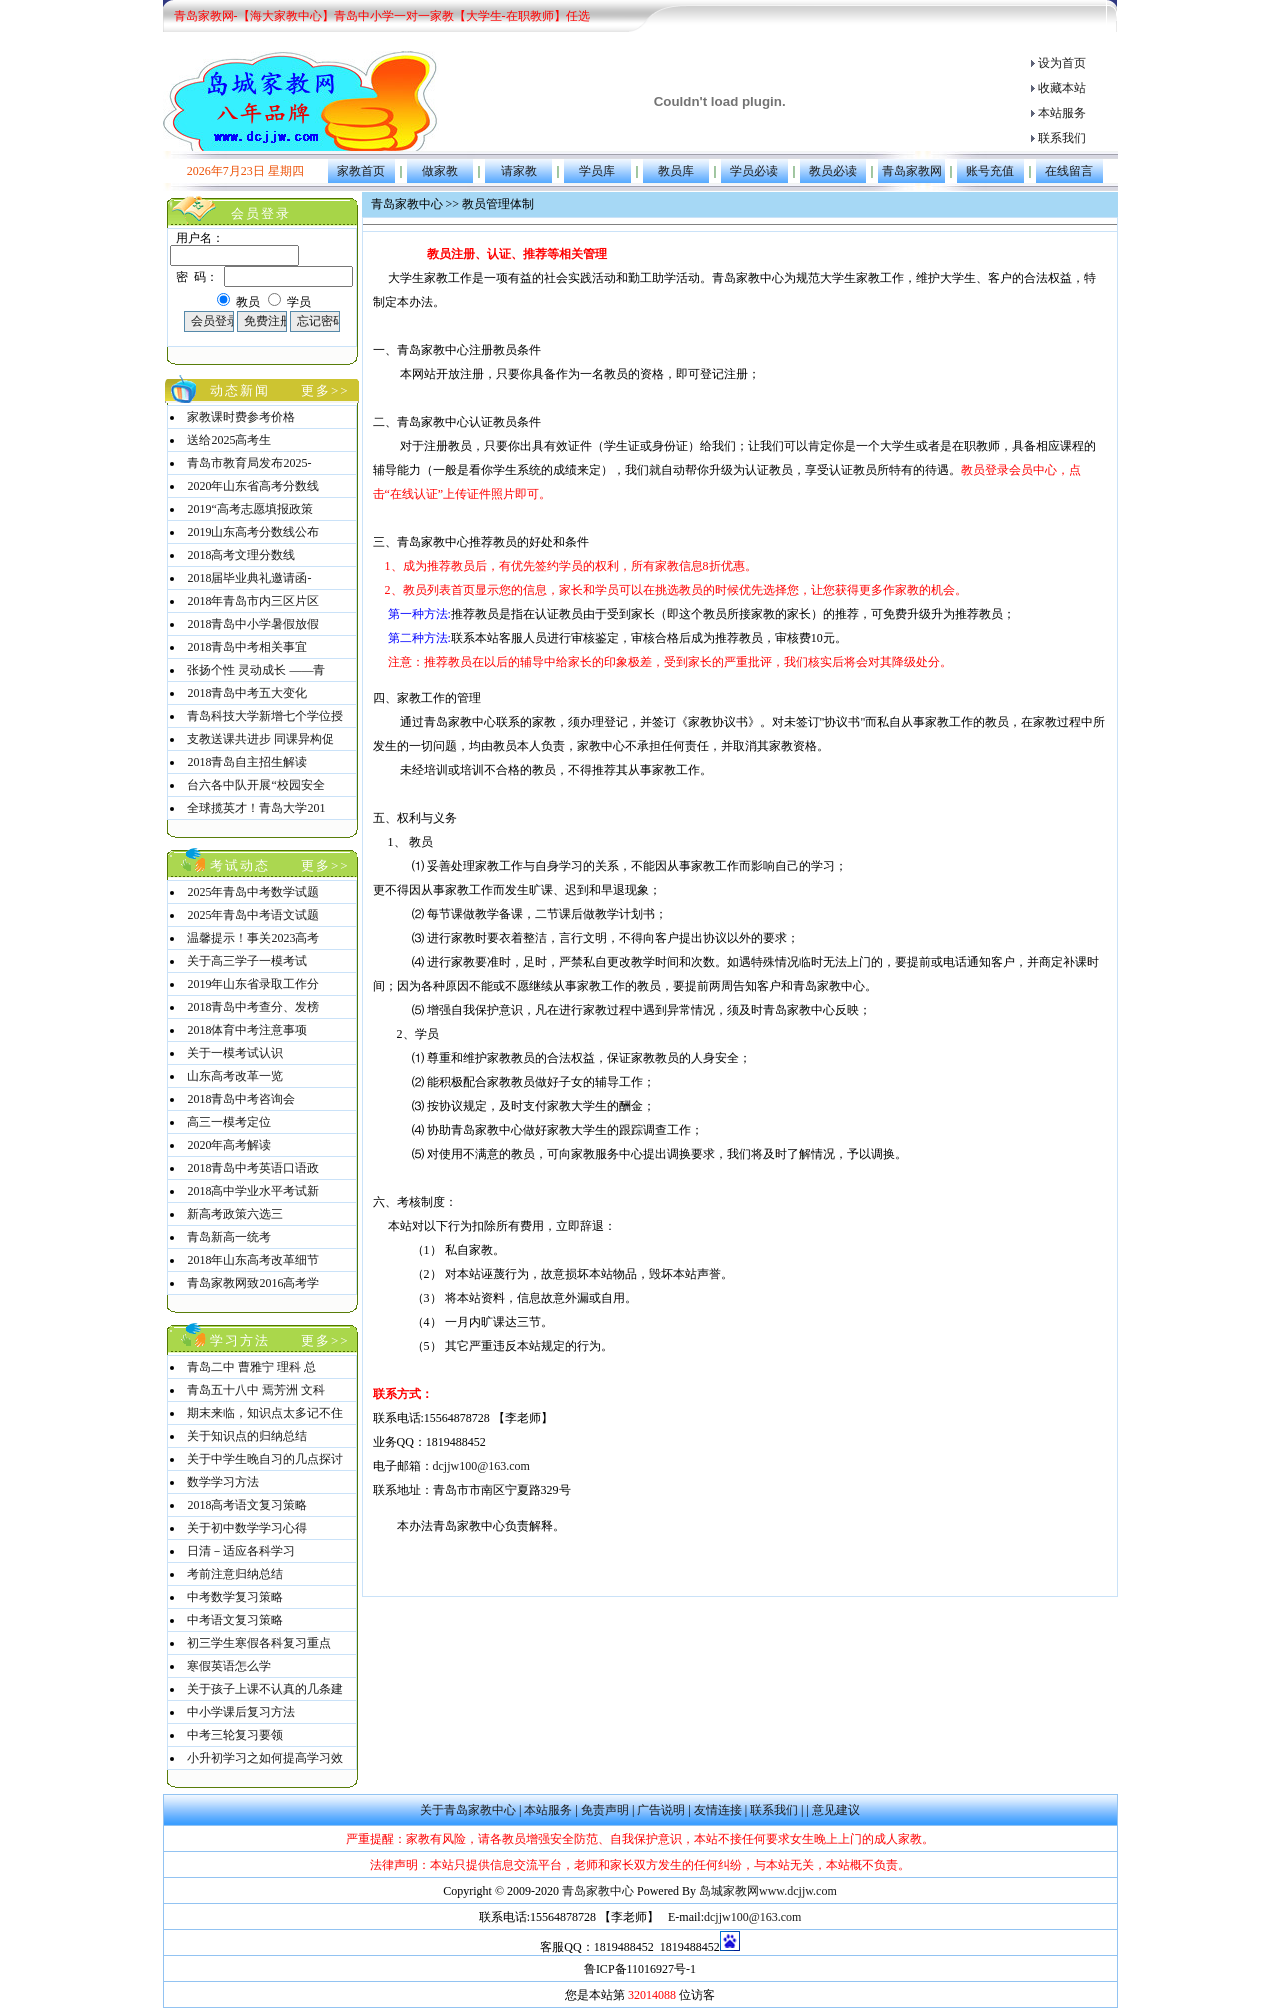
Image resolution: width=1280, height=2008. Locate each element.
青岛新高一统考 (229, 1237)
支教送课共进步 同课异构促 (260, 739)
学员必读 (754, 171)
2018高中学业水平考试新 (253, 1191)
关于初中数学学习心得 (247, 1528)
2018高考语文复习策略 (247, 1505)
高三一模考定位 (229, 1122)
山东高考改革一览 (235, 1076)
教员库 (676, 171)
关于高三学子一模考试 (247, 961)
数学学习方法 (223, 1482)
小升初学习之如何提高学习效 (265, 1758)
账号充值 (990, 171)
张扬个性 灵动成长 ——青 (256, 670)
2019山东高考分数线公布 (253, 532)
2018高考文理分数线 (241, 555)
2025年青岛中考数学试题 (253, 892)
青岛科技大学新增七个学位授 (265, 716)
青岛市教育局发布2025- (249, 463)
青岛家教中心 (599, 1891)
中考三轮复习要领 (235, 1735)
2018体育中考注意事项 (247, 1030)
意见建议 (836, 1810)
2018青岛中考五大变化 (247, 693)
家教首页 (361, 171)
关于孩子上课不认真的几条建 (265, 1689)
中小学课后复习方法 (241, 1712)
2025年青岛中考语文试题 (253, 915)
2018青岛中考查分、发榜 (253, 1007)
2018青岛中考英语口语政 (253, 1168)
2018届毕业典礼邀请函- (249, 578)
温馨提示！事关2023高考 (253, 938)
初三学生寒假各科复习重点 (259, 1643)
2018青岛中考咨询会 (241, 1099)
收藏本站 (1062, 88)
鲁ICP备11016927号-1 (640, 1969)
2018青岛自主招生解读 (247, 762)
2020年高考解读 (229, 1145)
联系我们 (1062, 138)
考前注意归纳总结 (235, 1574)
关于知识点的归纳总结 (247, 1436)
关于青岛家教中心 (468, 1810)
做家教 (440, 171)
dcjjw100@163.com (481, 1466)
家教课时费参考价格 (241, 417)
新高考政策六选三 (235, 1214)
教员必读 (833, 171)
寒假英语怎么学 (229, 1666)
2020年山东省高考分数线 (253, 486)
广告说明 (661, 1810)
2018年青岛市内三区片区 (253, 601)
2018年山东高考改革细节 (253, 1260)
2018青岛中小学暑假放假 (253, 624)
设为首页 (1062, 63)
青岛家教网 (912, 171)
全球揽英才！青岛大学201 (256, 808)
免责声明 (605, 1810)
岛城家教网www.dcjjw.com (768, 1891)
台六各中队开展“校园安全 (255, 785)
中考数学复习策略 (235, 1597)
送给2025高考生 (229, 440)
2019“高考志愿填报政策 (249, 509)
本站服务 (1062, 113)
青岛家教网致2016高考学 (253, 1283)
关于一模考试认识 (235, 1053)
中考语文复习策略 (235, 1620)
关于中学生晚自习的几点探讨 (265, 1459)
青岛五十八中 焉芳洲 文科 (256, 1390)
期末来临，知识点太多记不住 (265, 1413)
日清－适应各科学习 (241, 1551)
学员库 (597, 171)
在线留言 (1069, 171)
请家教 (519, 171)
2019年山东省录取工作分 (253, 984)
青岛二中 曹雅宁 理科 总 (251, 1367)
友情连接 (718, 1810)
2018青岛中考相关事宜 (247, 647)
